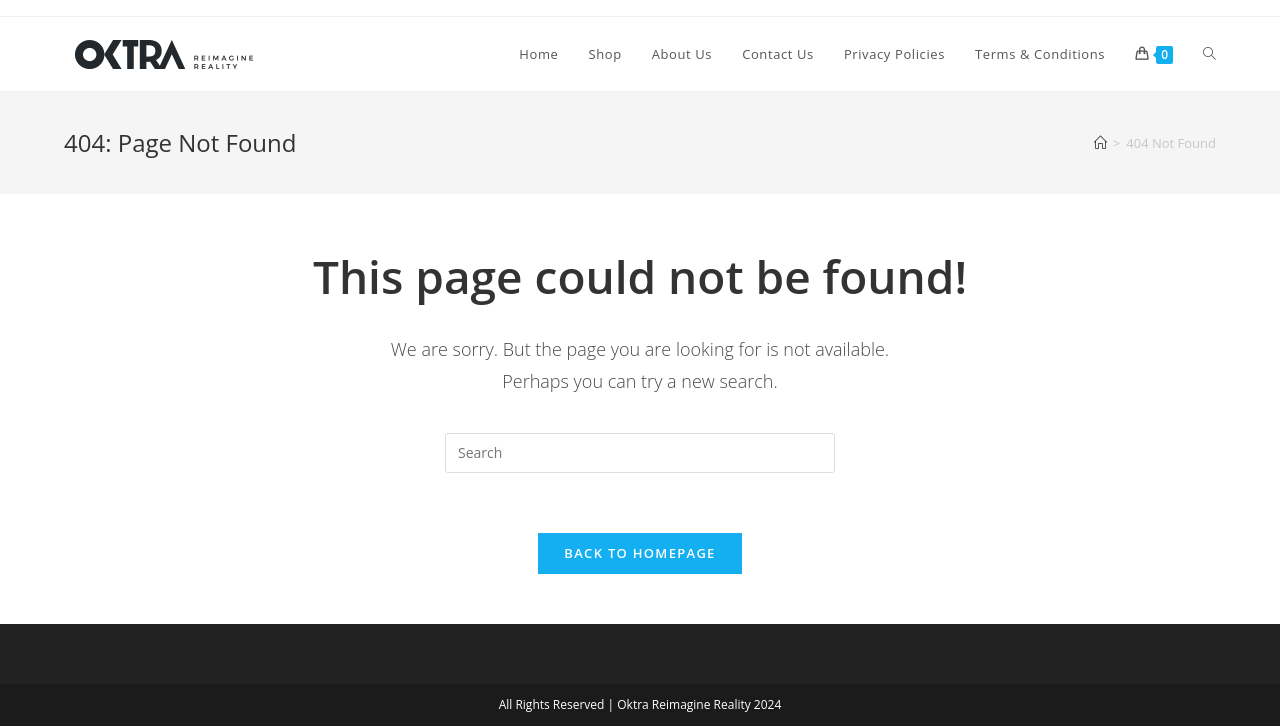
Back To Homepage (639, 553)
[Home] (1100, 143)
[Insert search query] (640, 453)
